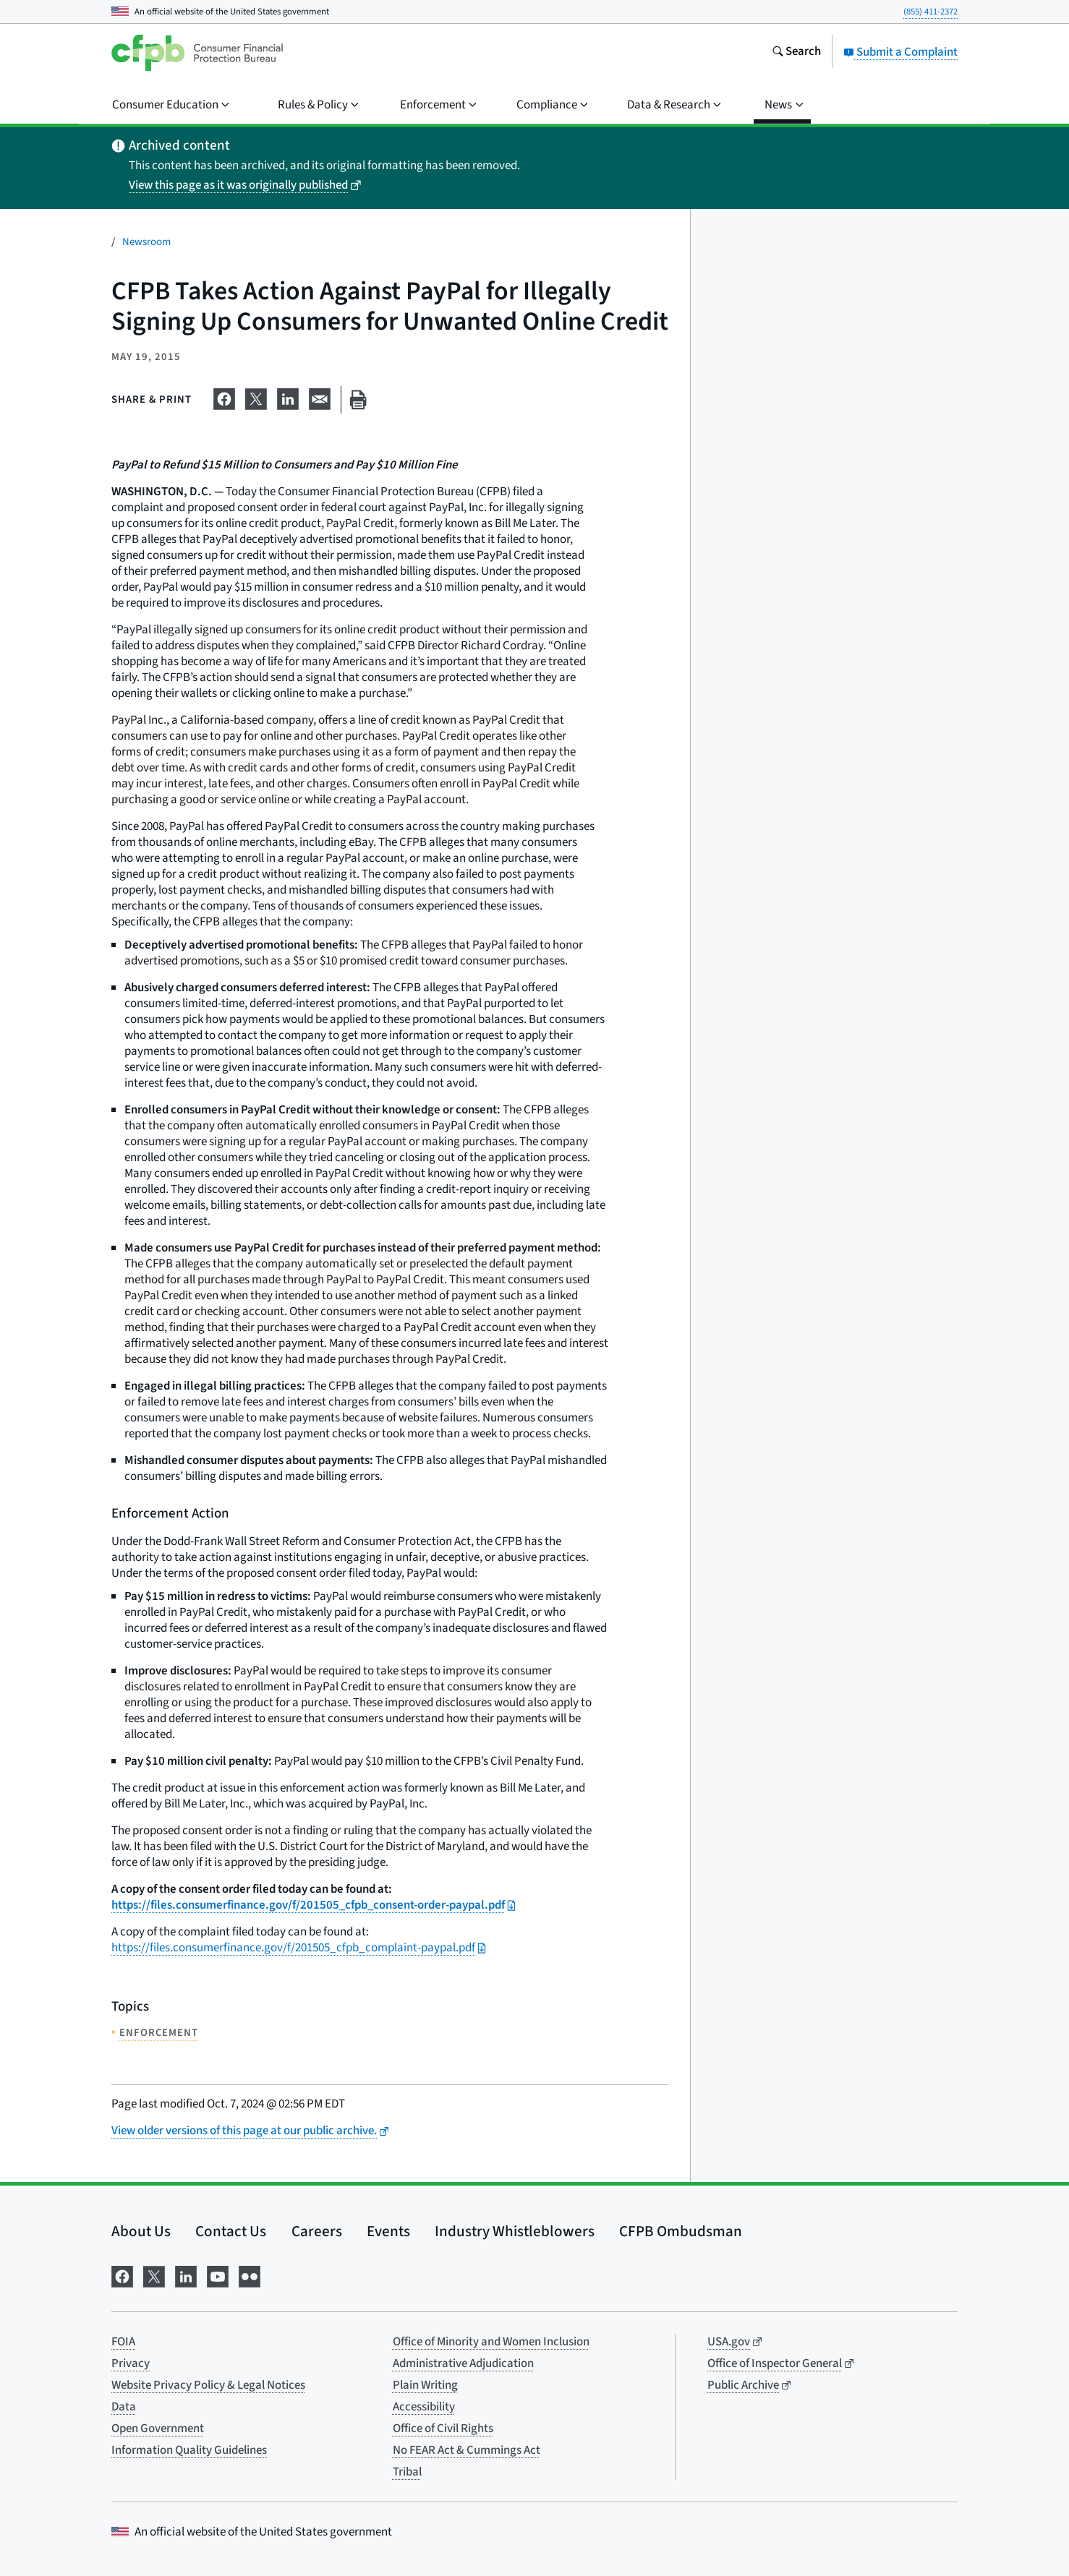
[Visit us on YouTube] (218, 2275)
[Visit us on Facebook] (122, 2275)
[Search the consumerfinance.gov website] (796, 53)
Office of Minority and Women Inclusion (491, 2341)
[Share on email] (320, 397)
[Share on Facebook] (224, 397)
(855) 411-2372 (930, 11)
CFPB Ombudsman (680, 2231)
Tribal (407, 2472)
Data (123, 2406)
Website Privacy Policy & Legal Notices (208, 2385)
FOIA (123, 2341)
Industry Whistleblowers (515, 2231)
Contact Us (230, 2231)
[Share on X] (256, 397)
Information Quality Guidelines (189, 2450)
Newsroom (146, 242)
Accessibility (424, 2406)
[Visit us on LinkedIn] (186, 2275)
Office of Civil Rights (443, 2428)
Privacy (130, 2363)
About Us (141, 2231)
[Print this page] (358, 400)
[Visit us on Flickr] (249, 2275)
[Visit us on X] (154, 2275)
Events (388, 2231)
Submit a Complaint (900, 52)
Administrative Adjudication (463, 2363)
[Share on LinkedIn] (288, 397)
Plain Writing (425, 2385)
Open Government (157, 2428)
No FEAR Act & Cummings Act (466, 2450)
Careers (316, 2231)
